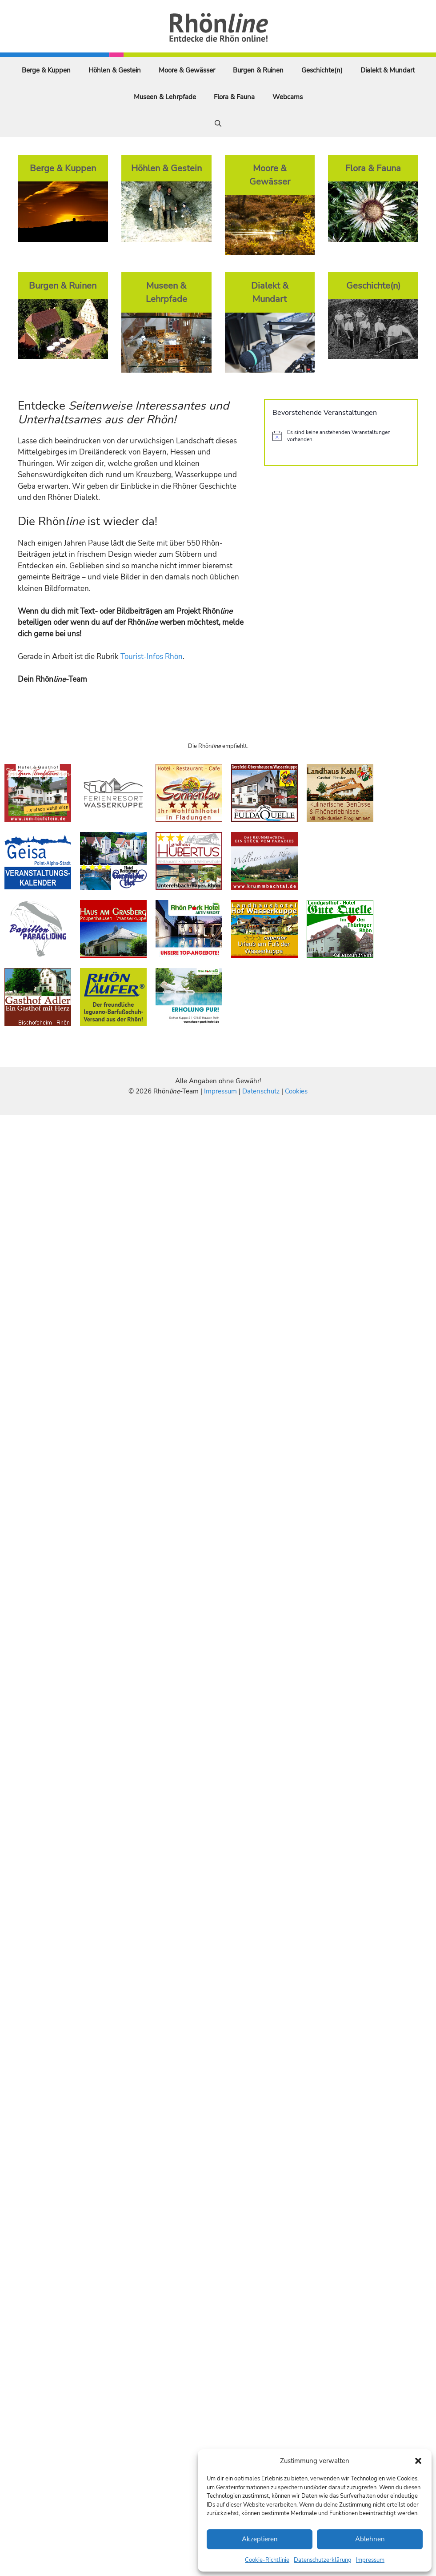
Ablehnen (370, 2539)
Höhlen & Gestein (114, 70)
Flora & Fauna (234, 96)
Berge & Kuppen (46, 70)
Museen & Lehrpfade (165, 96)
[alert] (341, 436)
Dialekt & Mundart (387, 70)
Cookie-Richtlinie (267, 2560)
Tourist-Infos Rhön (151, 656)
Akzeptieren (260, 2539)
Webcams (287, 96)
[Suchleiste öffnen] (218, 123)
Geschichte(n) (322, 70)
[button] (418, 2460)
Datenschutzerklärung (323, 2560)
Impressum (370, 2560)
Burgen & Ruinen (258, 70)
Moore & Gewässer (187, 70)
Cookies (296, 1091)
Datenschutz (261, 1091)
